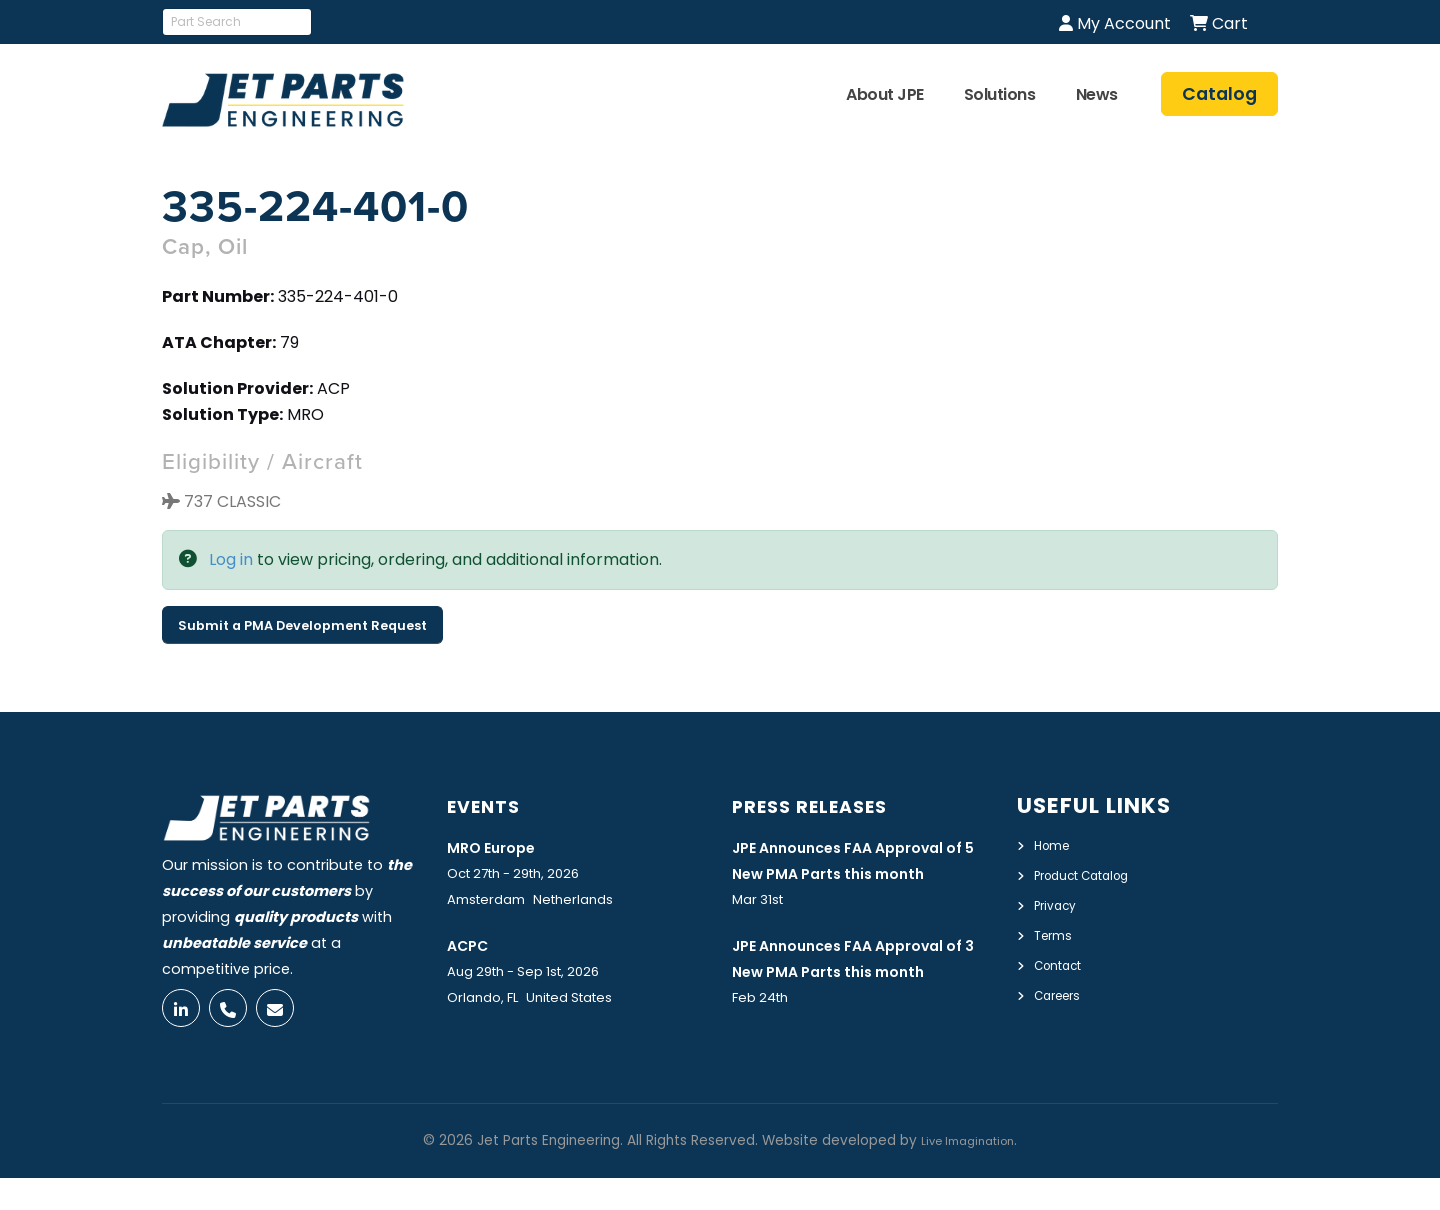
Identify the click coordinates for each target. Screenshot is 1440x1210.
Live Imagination (968, 1172)
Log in (231, 559)
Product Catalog (1094, 874)
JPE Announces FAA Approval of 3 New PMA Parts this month (860, 1000)
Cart (1219, 23)
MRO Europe (500, 846)
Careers (1062, 990)
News (1097, 94)
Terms (1057, 932)
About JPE (885, 94)
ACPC (472, 945)
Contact (1064, 961)
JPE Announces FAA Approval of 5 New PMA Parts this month (860, 873)
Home (1055, 845)
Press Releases (825, 805)
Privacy (1059, 903)
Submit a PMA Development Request (302, 625)
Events (491, 805)
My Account (1115, 23)
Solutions (1000, 94)
